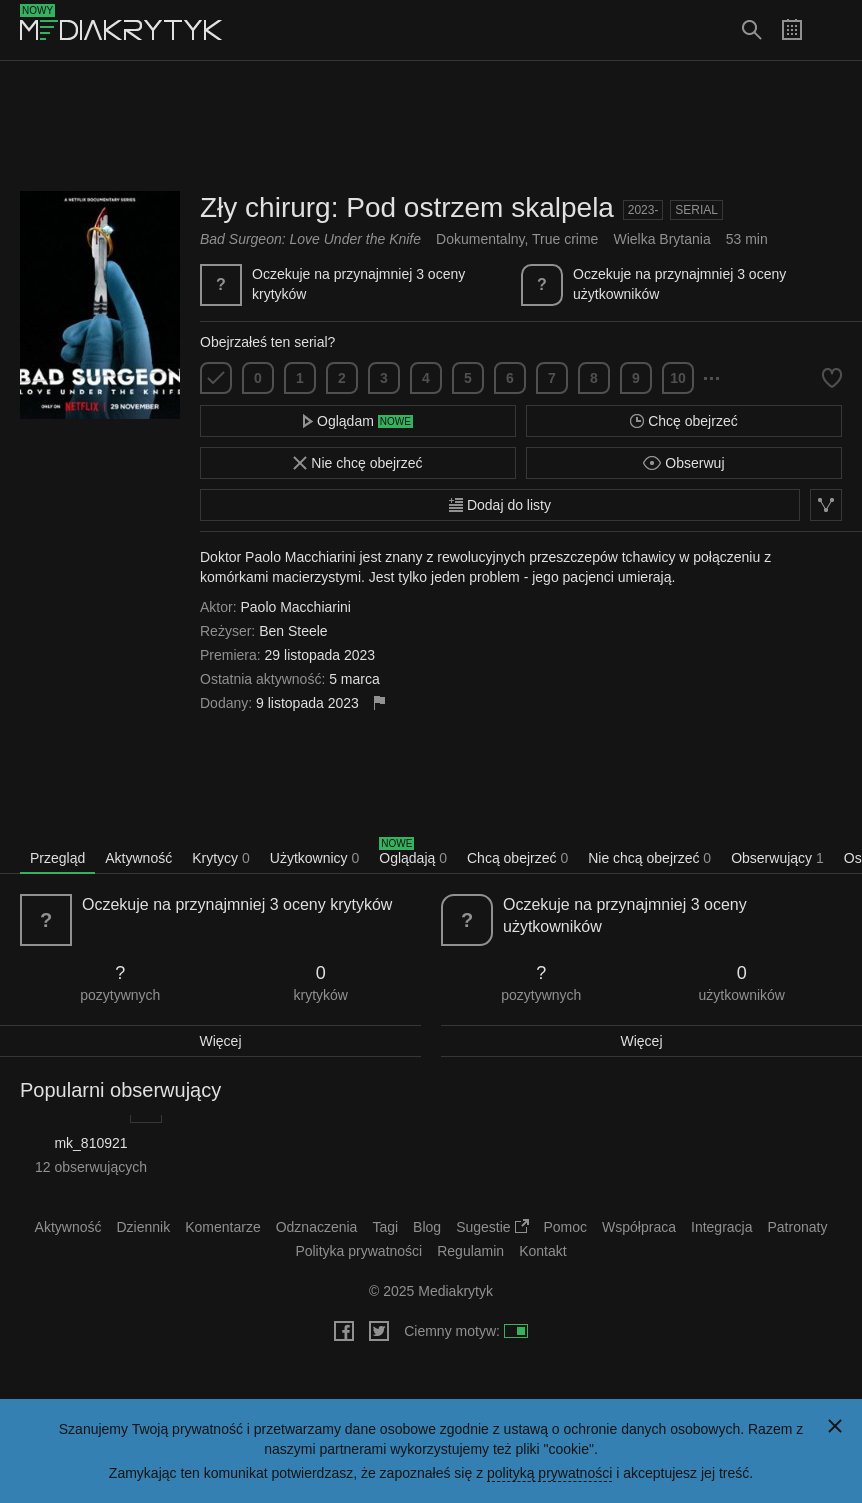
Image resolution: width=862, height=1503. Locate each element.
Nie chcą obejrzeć (649, 858)
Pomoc (566, 1227)
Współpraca (639, 1227)
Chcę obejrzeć (683, 421)
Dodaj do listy (500, 505)
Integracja (721, 1227)
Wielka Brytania (661, 239)
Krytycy (221, 858)
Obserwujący (777, 858)
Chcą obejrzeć (517, 858)
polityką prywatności (549, 1473)
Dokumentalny (480, 239)
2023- (643, 210)
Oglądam (358, 421)
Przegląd (57, 858)
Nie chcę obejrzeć (357, 463)
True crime (565, 239)
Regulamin (470, 1251)
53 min (747, 239)
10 (678, 378)
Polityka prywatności (358, 1251)
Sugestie (492, 1227)
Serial (696, 210)
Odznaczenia (317, 1227)
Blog (427, 1227)
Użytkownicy (314, 858)
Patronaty (797, 1227)
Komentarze (222, 1227)
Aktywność (138, 858)
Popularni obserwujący (120, 1090)
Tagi (385, 1227)
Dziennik (144, 1227)
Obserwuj (683, 463)
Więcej (220, 1041)
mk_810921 (90, 1143)
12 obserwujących (91, 1167)
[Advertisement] (431, 126)
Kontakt (542, 1251)
